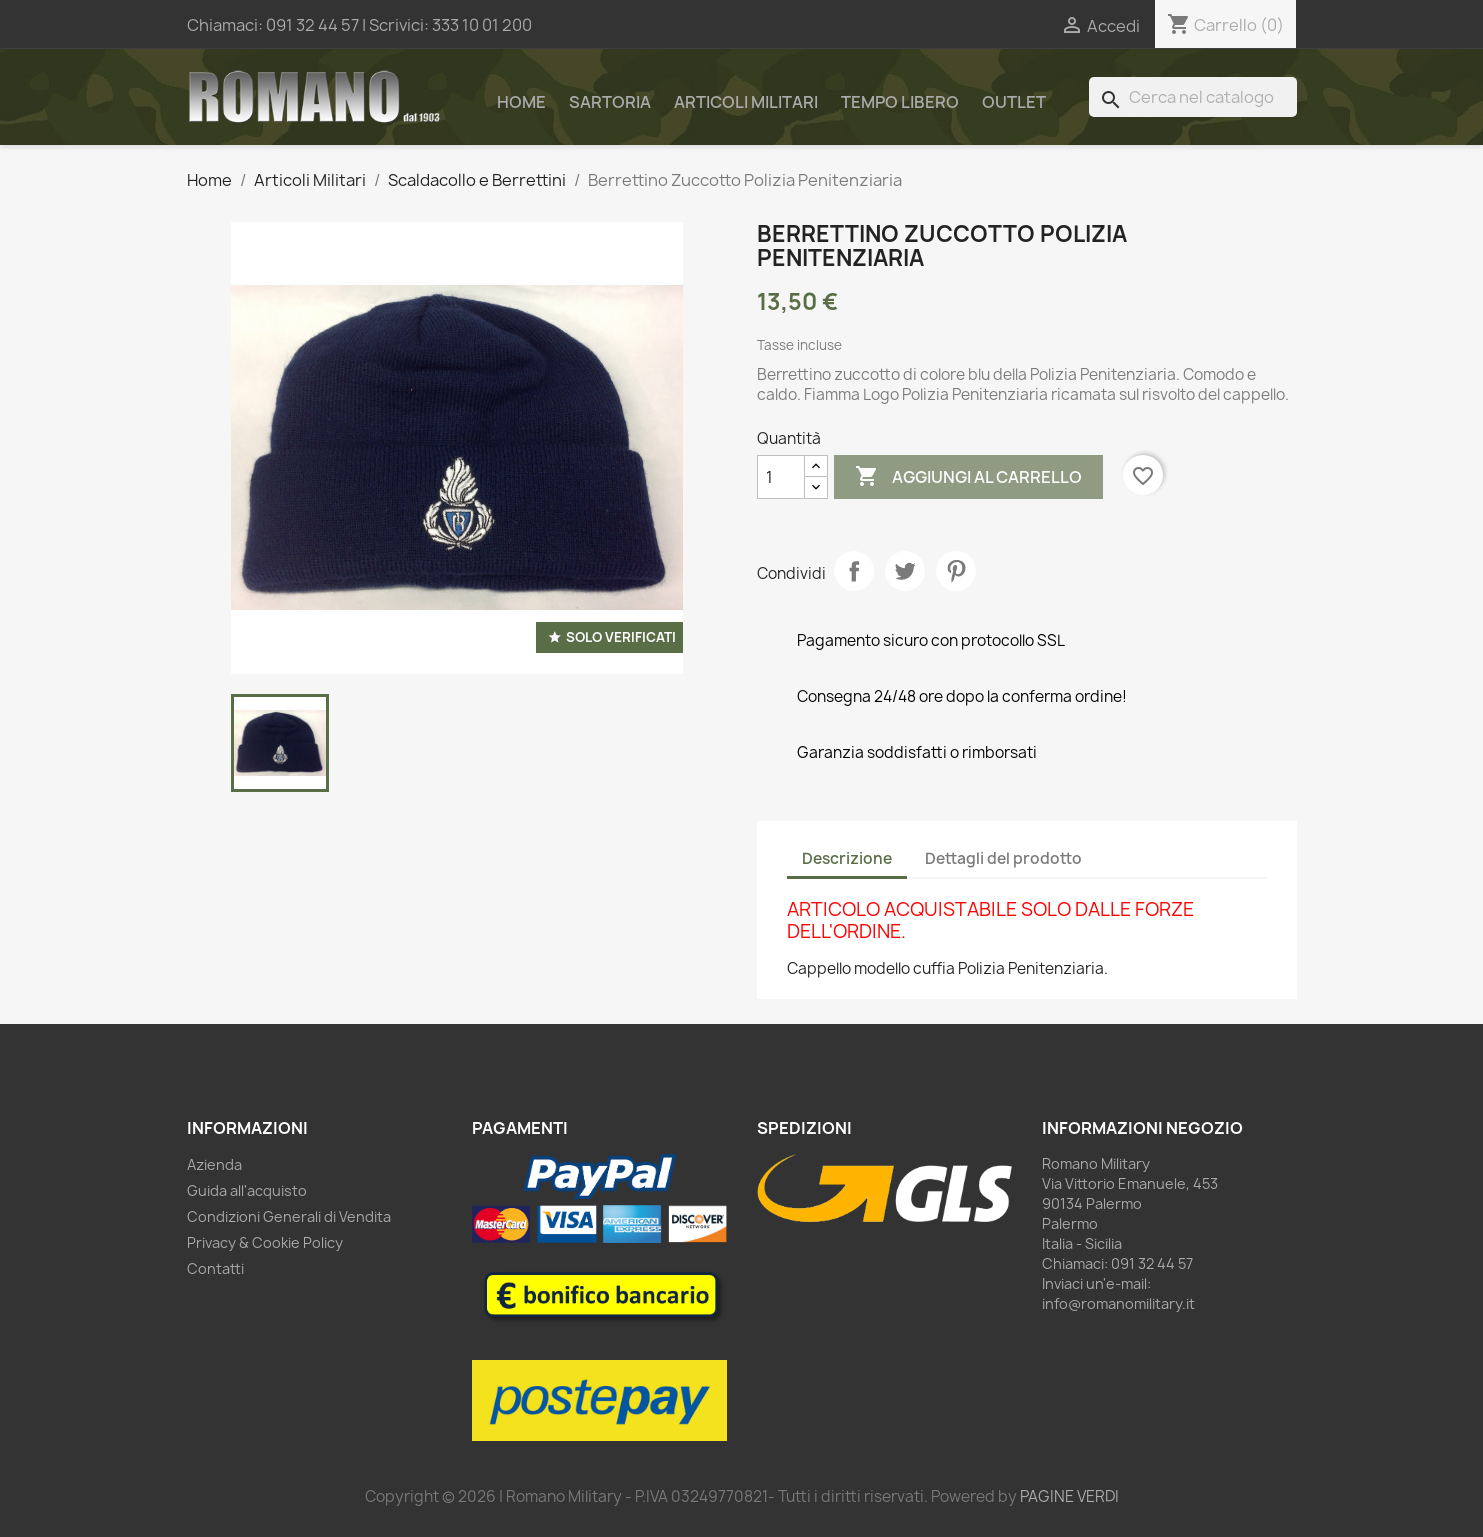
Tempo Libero (900, 102)
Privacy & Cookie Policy (265, 1242)
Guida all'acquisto (247, 1190)
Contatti (215, 1268)
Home (521, 102)
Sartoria (610, 102)
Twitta (905, 571)
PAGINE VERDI (1069, 1496)
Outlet (1014, 102)
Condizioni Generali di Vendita (289, 1216)
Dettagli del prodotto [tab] (1003, 858)
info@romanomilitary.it (1118, 1303)
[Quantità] (781, 477)
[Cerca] (1193, 97)
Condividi (854, 571)
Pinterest (956, 571)
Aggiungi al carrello (968, 477)
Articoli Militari (746, 102)
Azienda (214, 1164)
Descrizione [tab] (847, 858)
